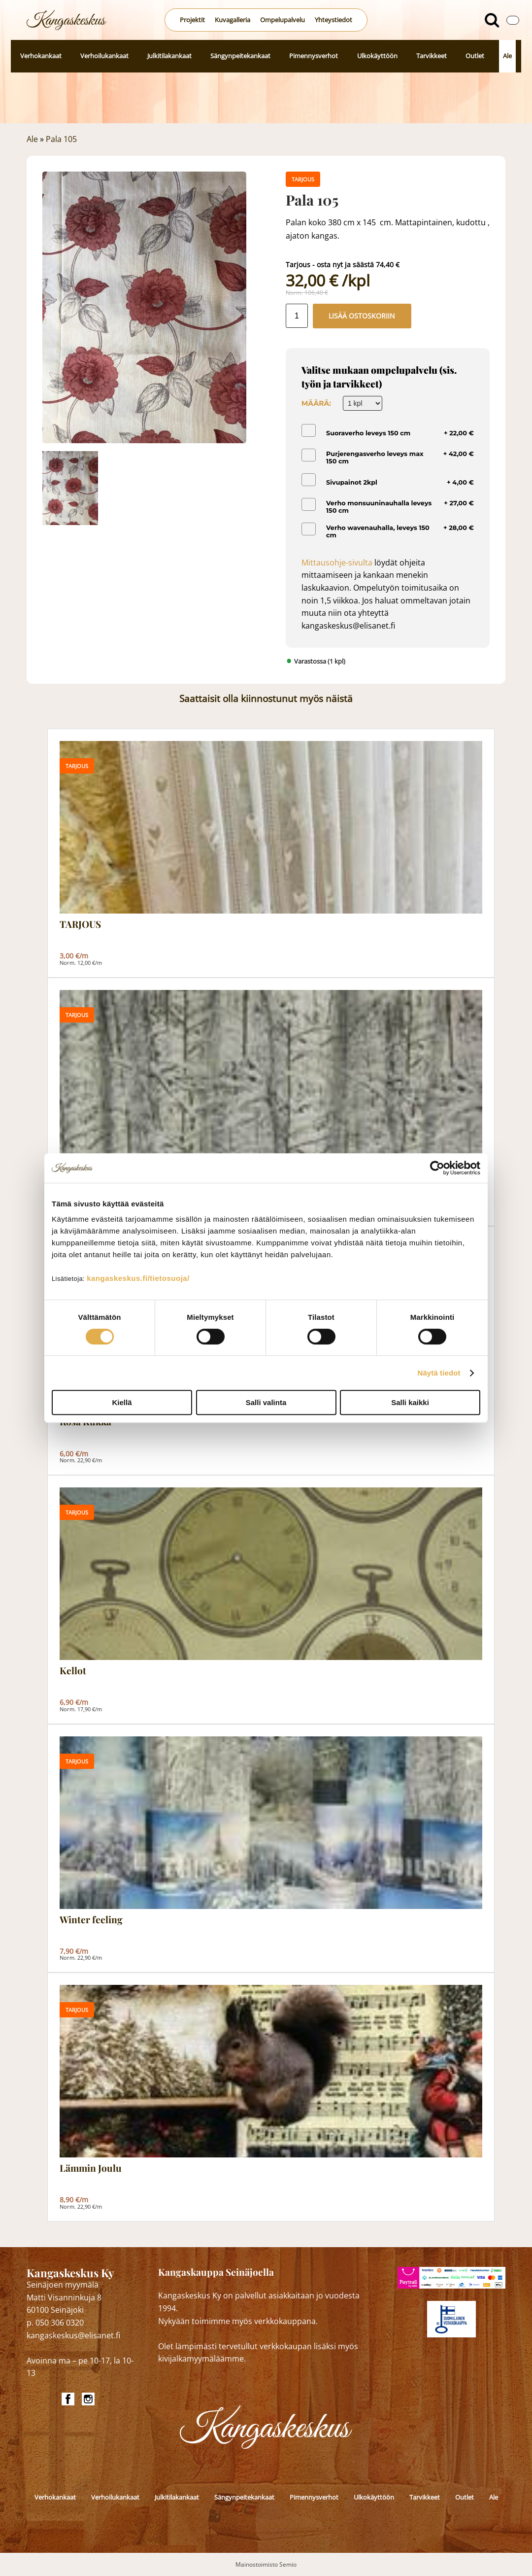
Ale (507, 55)
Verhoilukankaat (104, 55)
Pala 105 (61, 139)
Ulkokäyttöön (377, 55)
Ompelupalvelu (282, 19)
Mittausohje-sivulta (336, 562)
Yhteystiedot (333, 19)
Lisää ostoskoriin (362, 315)
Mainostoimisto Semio (266, 2564)
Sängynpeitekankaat (240, 55)
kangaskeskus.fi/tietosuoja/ (138, 1278)
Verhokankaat (41, 55)
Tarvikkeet (431, 55)
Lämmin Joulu (91, 2168)
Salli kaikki (410, 1402)
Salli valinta (266, 1402)
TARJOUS (80, 924)
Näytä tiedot (439, 1373)
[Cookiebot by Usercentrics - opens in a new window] (437, 1168)
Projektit (192, 19)
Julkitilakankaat (169, 55)
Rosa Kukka (85, 1422)
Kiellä (122, 1402)
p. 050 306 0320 (55, 2322)
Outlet (475, 55)
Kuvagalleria (232, 19)
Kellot (73, 1671)
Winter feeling (91, 1920)
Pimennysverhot (313, 55)
